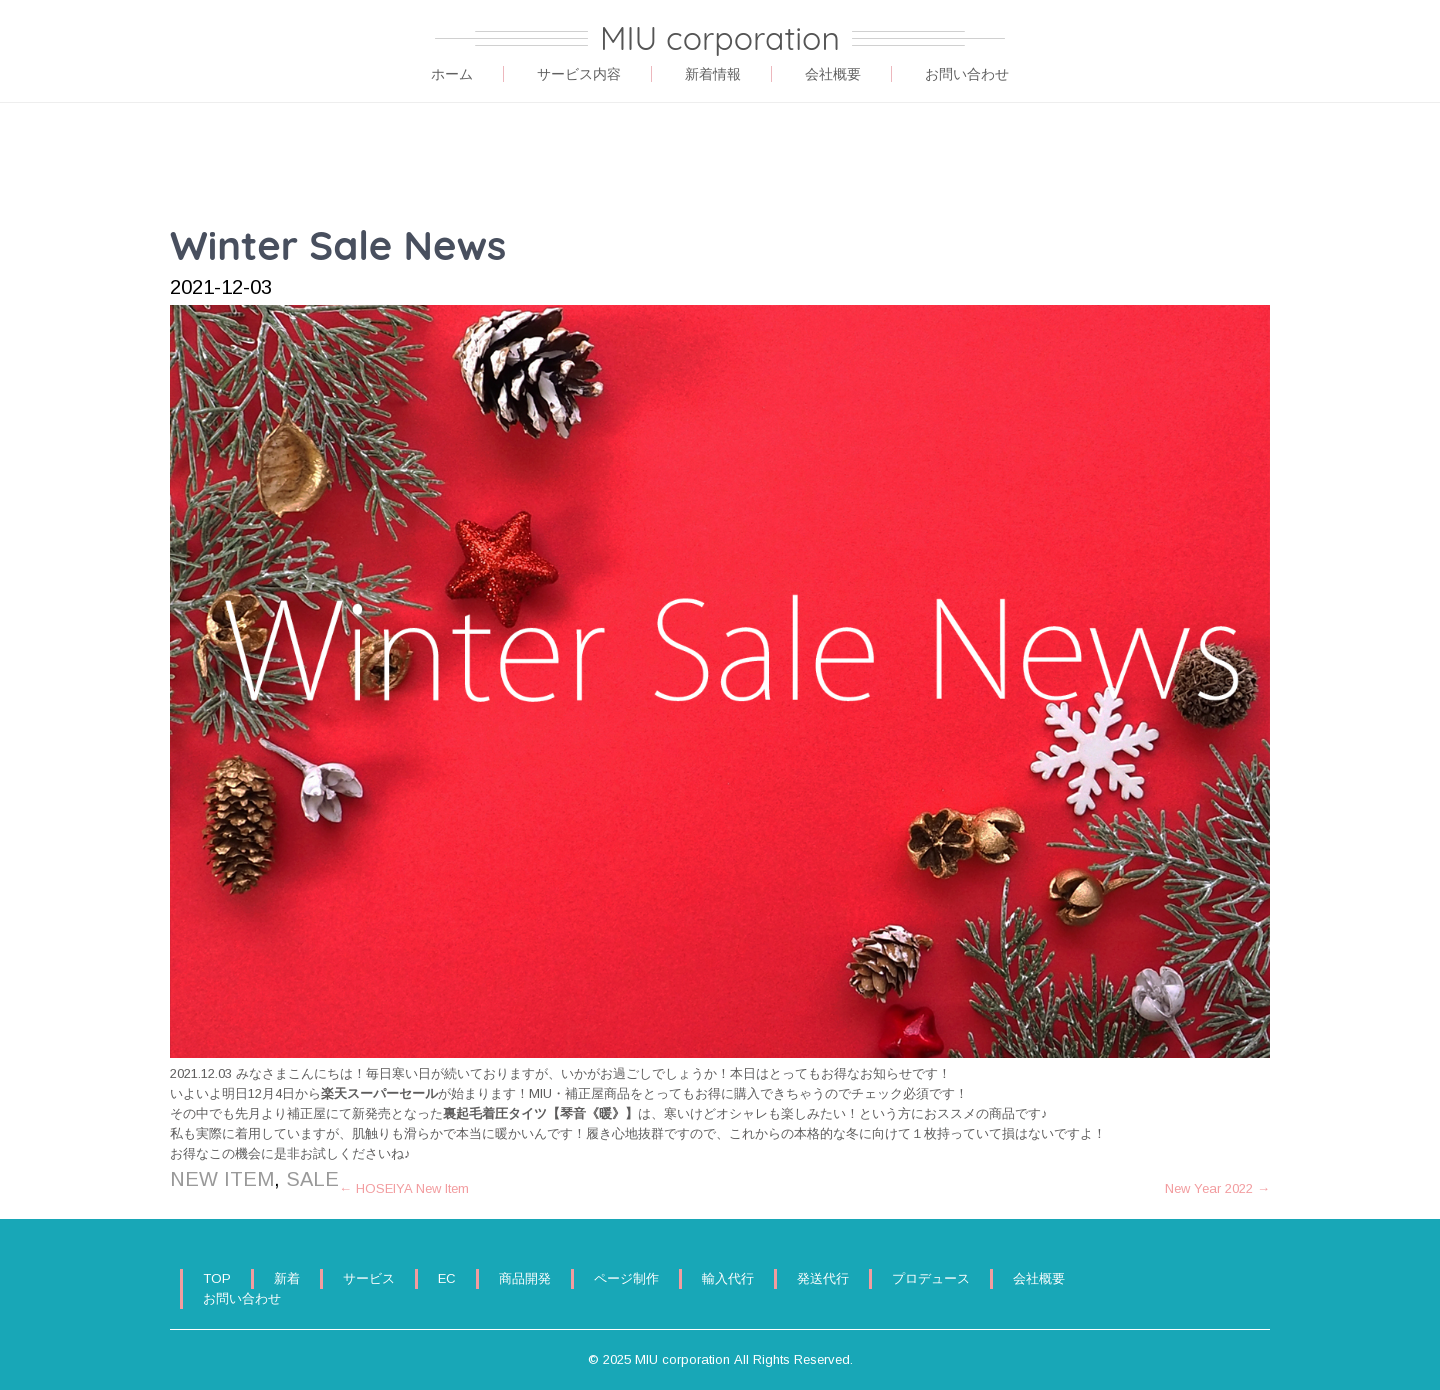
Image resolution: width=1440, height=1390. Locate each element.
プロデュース (931, 1278)
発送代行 (823, 1278)
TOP (217, 1278)
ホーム (452, 74)
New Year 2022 (1217, 1188)
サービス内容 (579, 74)
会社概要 (833, 74)
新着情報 (713, 74)
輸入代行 (728, 1278)
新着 (287, 1278)
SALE (312, 1179)
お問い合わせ (967, 74)
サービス (369, 1278)
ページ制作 (626, 1278)
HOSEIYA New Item (404, 1188)
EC (447, 1278)
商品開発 (525, 1278)
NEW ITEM (222, 1179)
